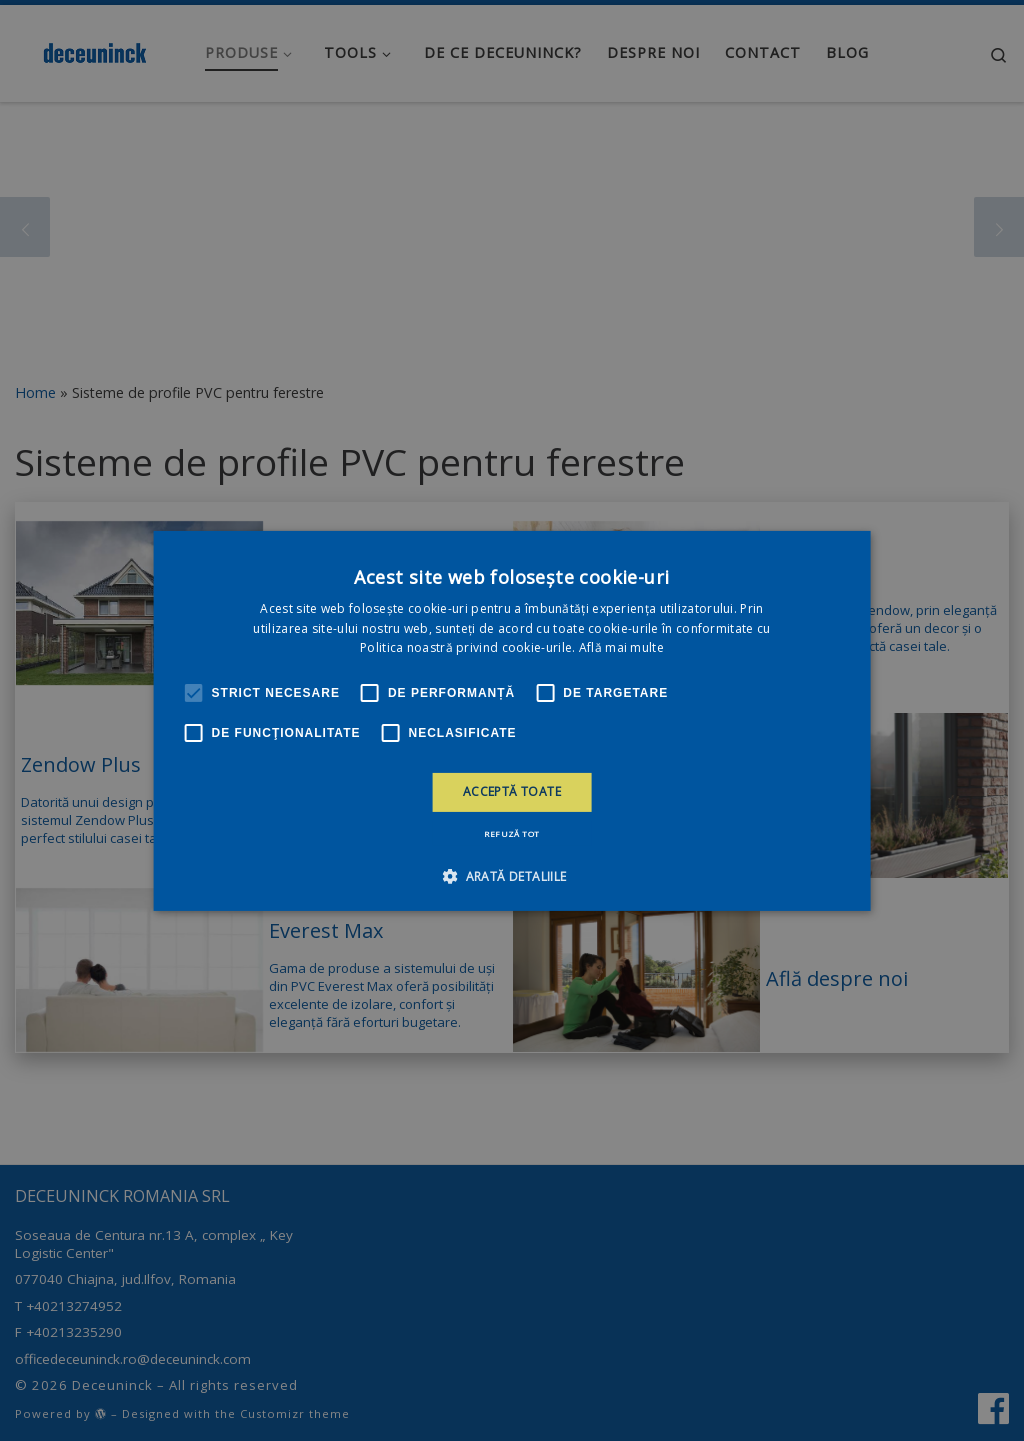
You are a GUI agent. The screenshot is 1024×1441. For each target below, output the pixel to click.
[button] (511, 876)
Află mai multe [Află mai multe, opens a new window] (621, 647)
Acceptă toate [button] (512, 791)
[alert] (512, 720)
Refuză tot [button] (511, 833)
